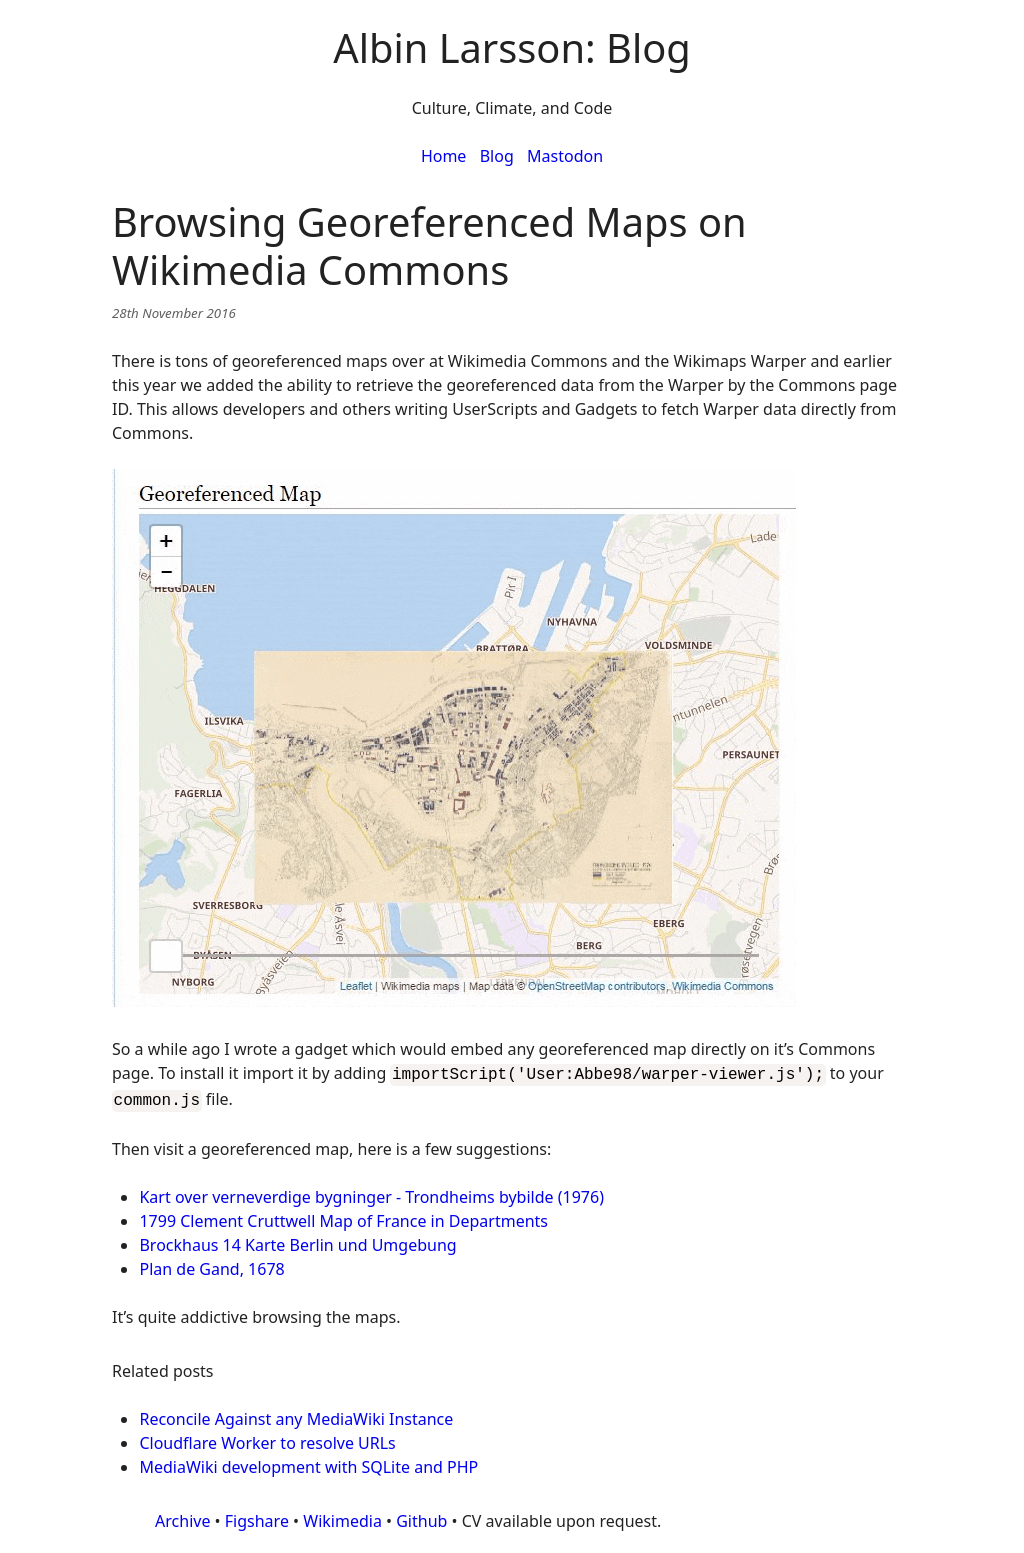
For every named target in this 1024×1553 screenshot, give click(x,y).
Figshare (257, 1517)
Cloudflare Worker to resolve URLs (267, 1439)
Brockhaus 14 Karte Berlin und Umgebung (297, 1241)
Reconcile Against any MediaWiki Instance (296, 1415)
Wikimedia (342, 1517)
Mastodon (565, 156)
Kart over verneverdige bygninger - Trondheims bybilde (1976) (371, 1193)
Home (444, 156)
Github (421, 1517)
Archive (182, 1517)
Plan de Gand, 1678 (211, 1265)
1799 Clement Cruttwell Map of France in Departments (343, 1217)
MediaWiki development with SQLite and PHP (308, 1463)
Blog (497, 156)
